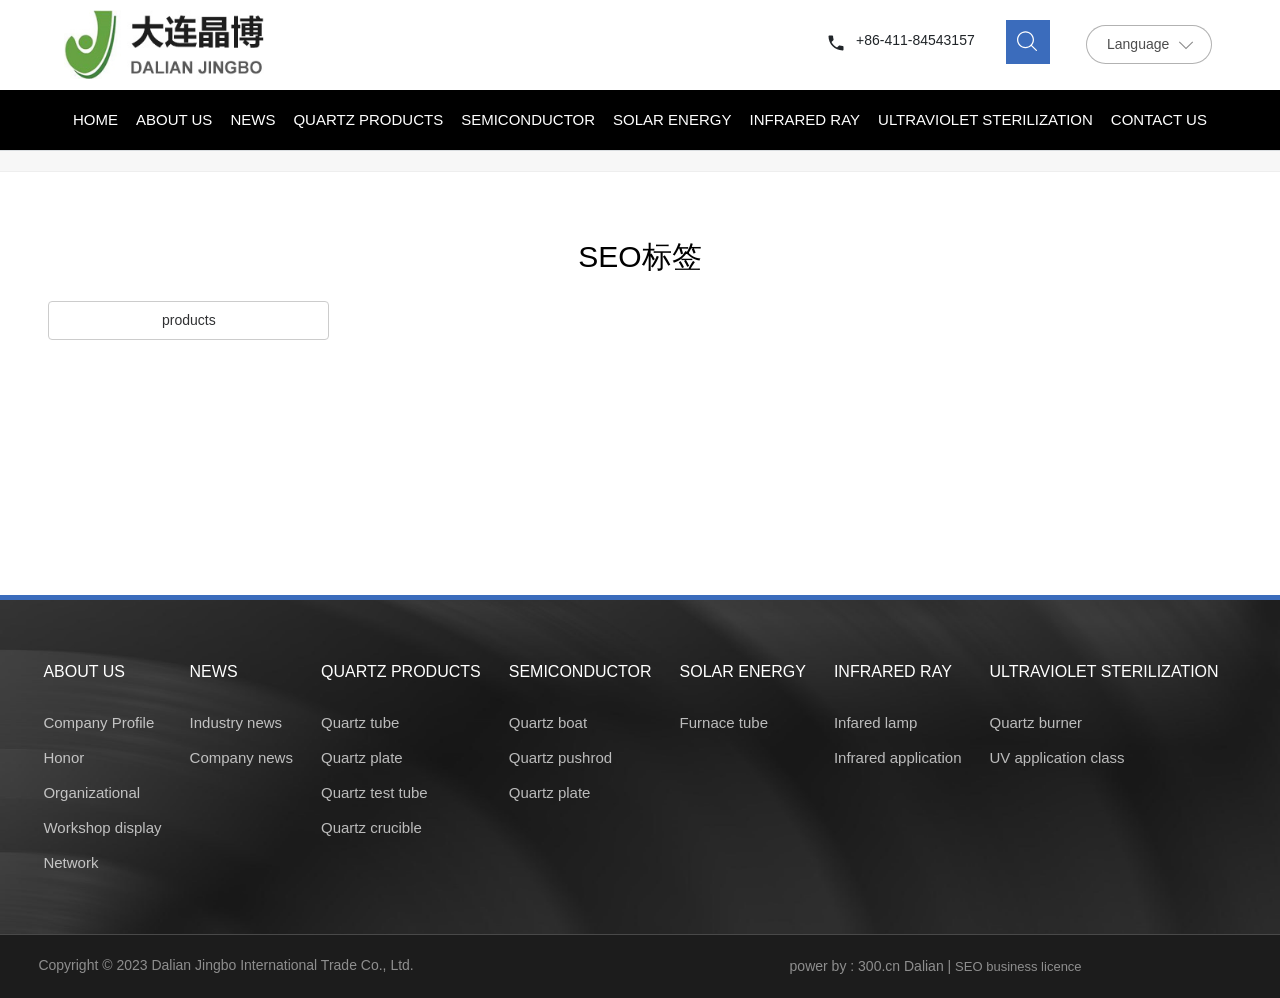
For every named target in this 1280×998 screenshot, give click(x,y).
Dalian (924, 966)
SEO (968, 966)
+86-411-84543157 (915, 40)
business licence (1033, 966)
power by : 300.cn (845, 966)
